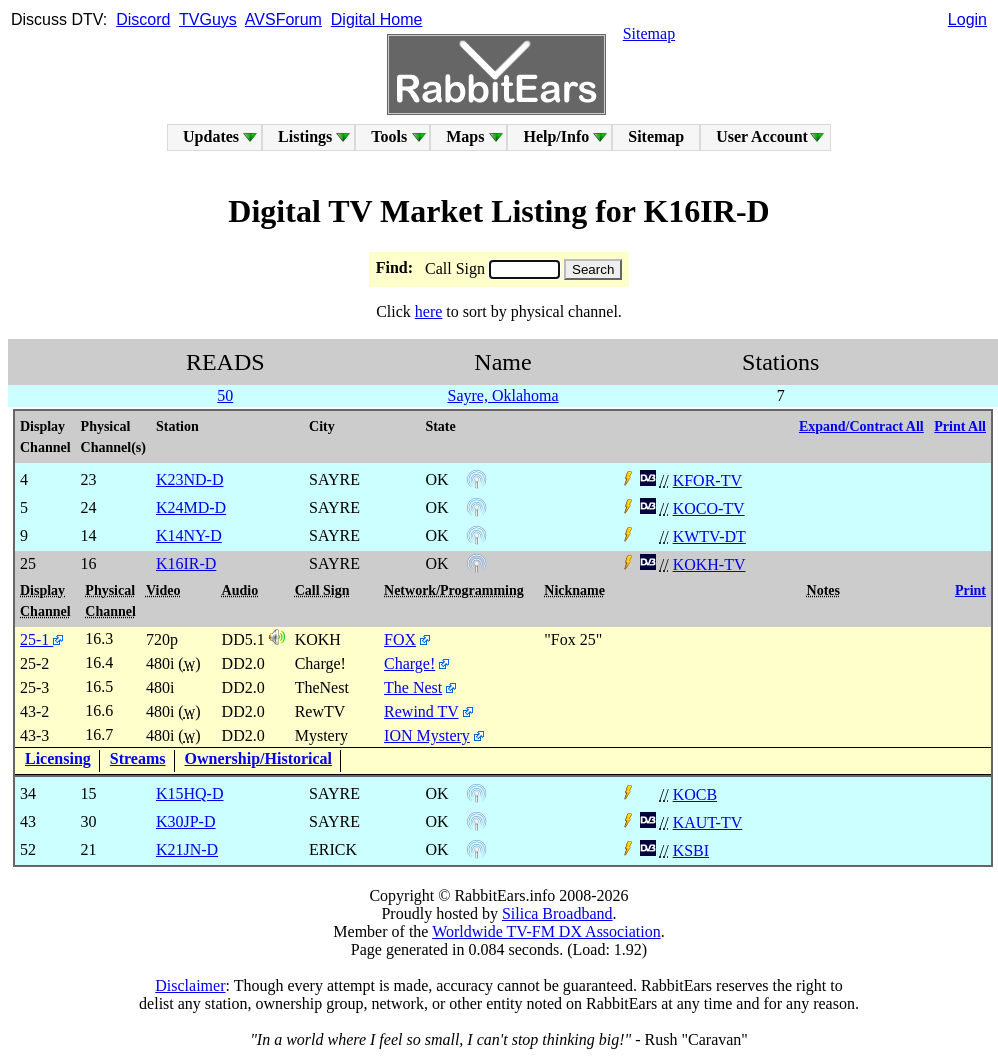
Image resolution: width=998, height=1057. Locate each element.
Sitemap (649, 33)
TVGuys (208, 19)
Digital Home (377, 19)
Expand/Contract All (861, 426)
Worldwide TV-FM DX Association (546, 931)
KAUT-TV (708, 822)
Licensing (58, 758)
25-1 (41, 639)
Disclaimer (190, 985)
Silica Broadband (557, 913)
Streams (138, 758)
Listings (305, 136)
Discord (143, 19)
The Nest (413, 687)
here (429, 311)
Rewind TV (421, 711)
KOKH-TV (709, 564)
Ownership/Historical (259, 758)
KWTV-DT (709, 536)
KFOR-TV (707, 480)
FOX (400, 639)
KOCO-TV (709, 508)
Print (970, 590)
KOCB (695, 794)
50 (225, 395)
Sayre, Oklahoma (502, 395)
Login (967, 19)
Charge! (409, 663)
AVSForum (283, 19)
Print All (960, 426)
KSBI (691, 850)
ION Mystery (427, 735)
